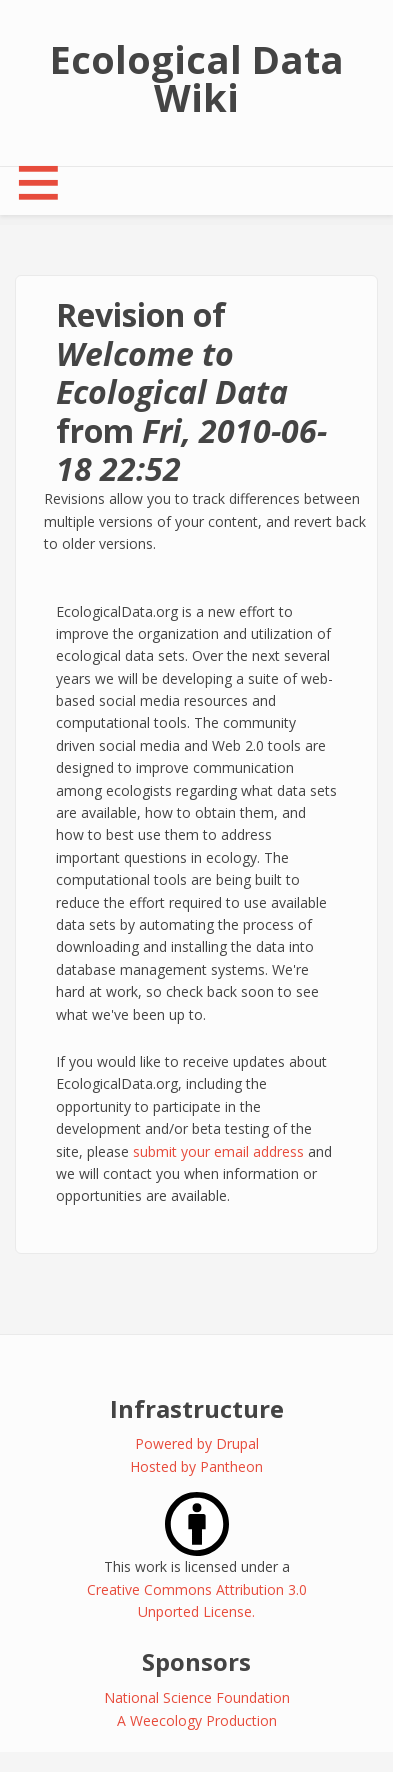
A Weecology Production (197, 1720)
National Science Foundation (197, 1697)
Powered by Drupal (197, 1443)
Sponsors (196, 1661)
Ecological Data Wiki (197, 78)
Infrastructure (197, 1408)
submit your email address (218, 1151)
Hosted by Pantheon (196, 1466)
